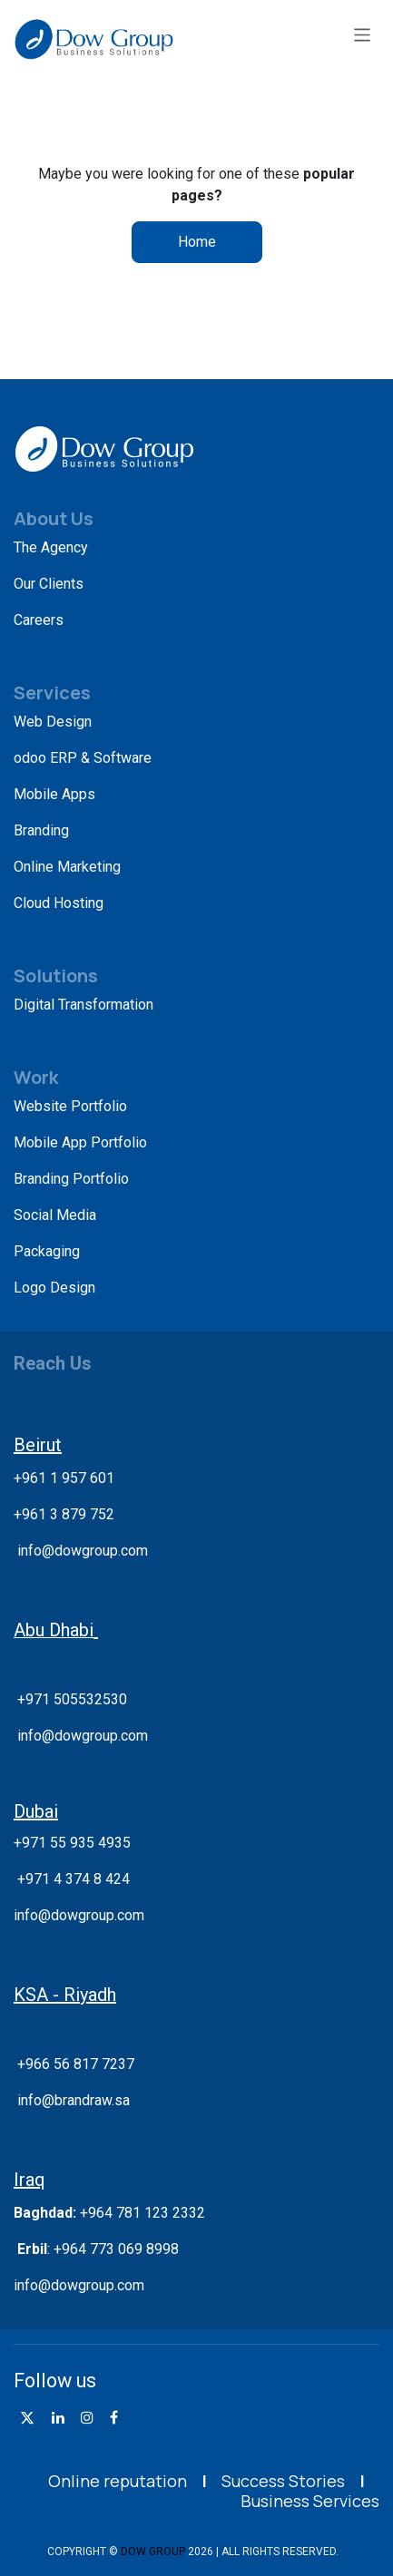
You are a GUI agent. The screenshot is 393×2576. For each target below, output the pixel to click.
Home (197, 241)
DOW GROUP (153, 2551)
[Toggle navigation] (362, 34)
